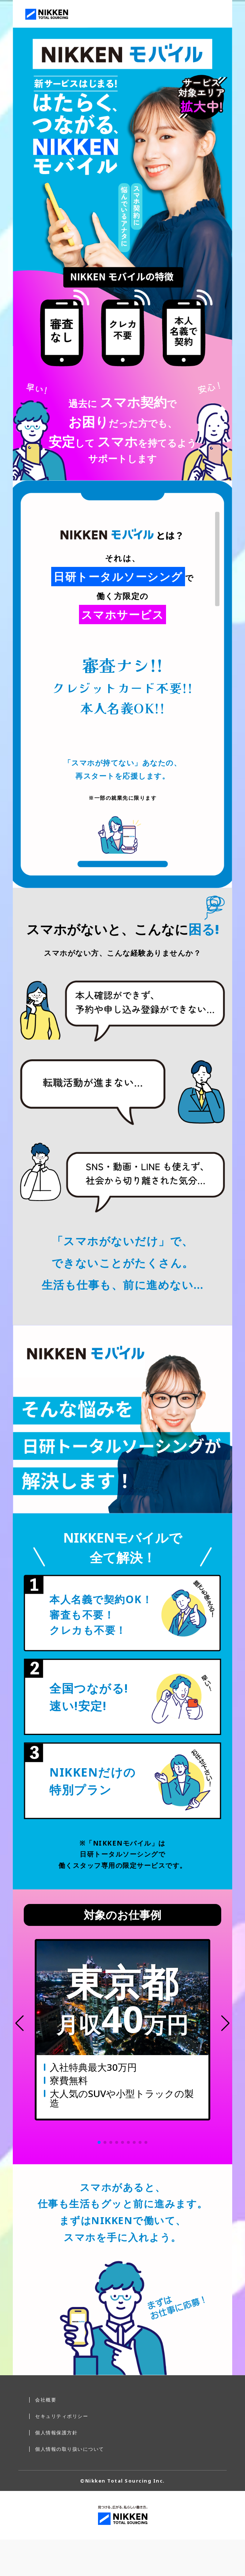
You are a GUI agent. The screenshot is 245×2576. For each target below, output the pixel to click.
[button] (19, 2023)
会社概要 (45, 2400)
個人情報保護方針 (56, 2432)
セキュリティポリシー (61, 2416)
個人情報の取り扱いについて (69, 2449)
